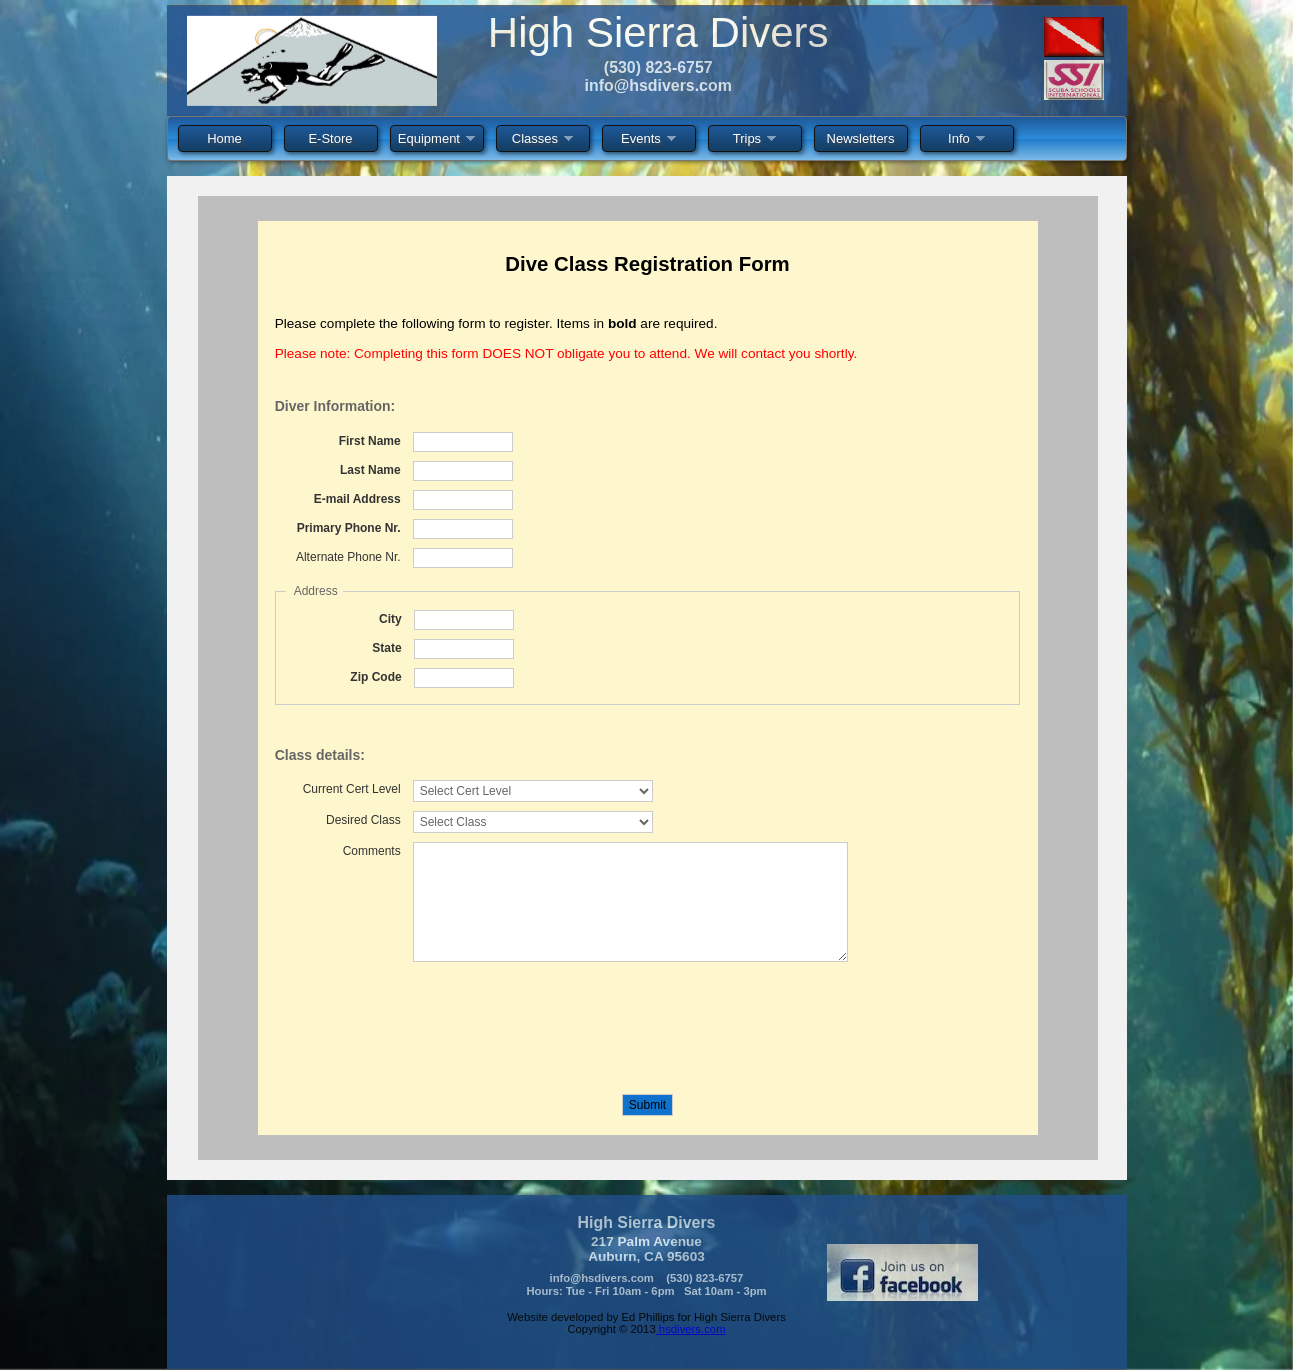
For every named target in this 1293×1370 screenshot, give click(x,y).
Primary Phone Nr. (349, 528)
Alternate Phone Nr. (348, 557)
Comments (372, 851)
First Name (370, 441)
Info (966, 141)
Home (224, 138)
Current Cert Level (352, 789)
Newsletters (861, 138)
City (390, 619)
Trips (755, 141)
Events (648, 141)
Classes (542, 141)
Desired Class (363, 820)
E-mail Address (357, 499)
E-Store (330, 138)
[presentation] (427, 1019)
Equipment (436, 141)
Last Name (370, 470)
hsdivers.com (691, 1329)
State (386, 648)
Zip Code (375, 677)
